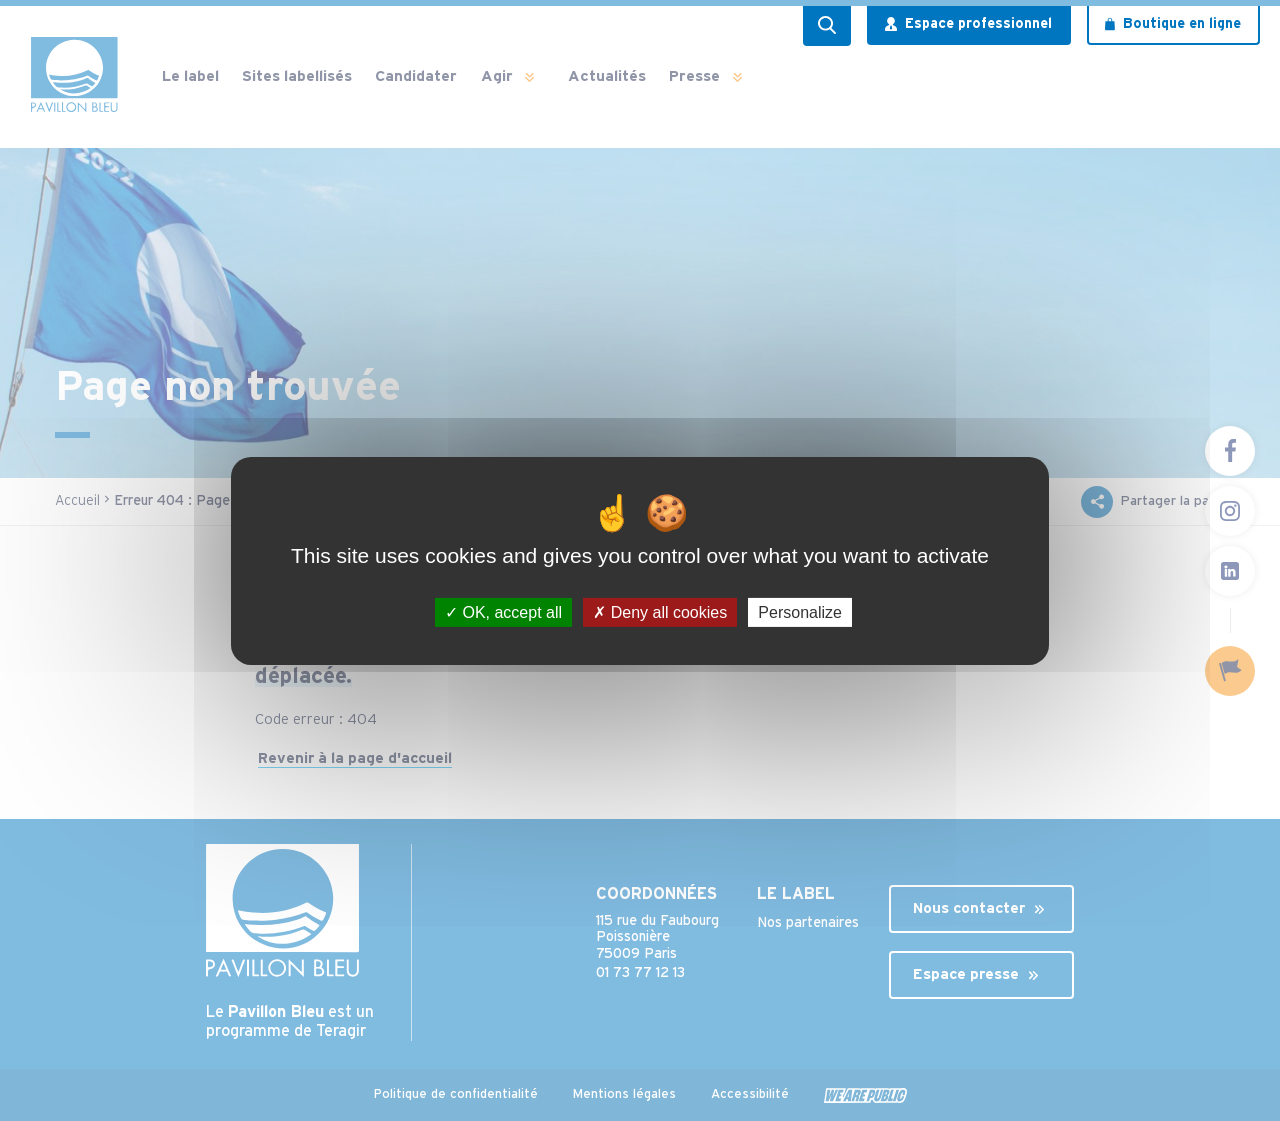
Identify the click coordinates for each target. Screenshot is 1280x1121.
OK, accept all (503, 611)
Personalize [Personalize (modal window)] (800, 611)
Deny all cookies (660, 611)
